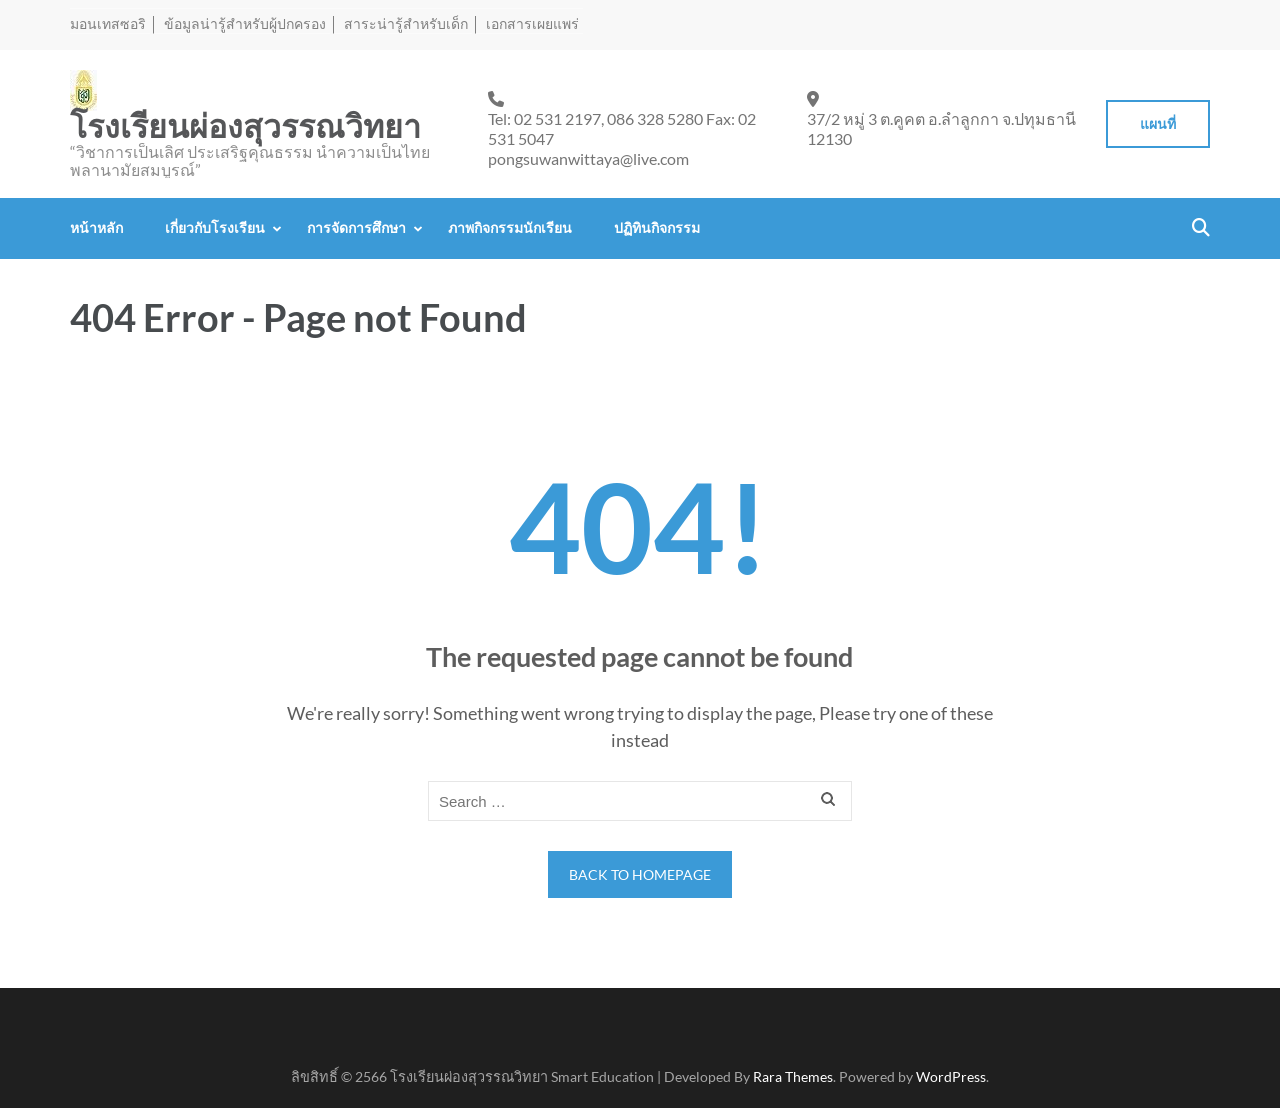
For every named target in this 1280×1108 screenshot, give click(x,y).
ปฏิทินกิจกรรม (657, 227)
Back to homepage (640, 874)
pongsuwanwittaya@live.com (588, 158)
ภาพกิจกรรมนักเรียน (510, 227)
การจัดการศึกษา (356, 227)
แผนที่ (1158, 123)
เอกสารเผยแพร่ (532, 24)
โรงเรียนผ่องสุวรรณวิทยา (245, 127)
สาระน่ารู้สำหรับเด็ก (406, 24)
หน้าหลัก (96, 227)
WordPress (951, 1076)
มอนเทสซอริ (108, 24)
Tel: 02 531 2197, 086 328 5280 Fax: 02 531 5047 (622, 128)
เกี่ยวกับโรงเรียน (215, 227)
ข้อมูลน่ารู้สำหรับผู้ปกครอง (245, 24)
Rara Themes (793, 1076)
